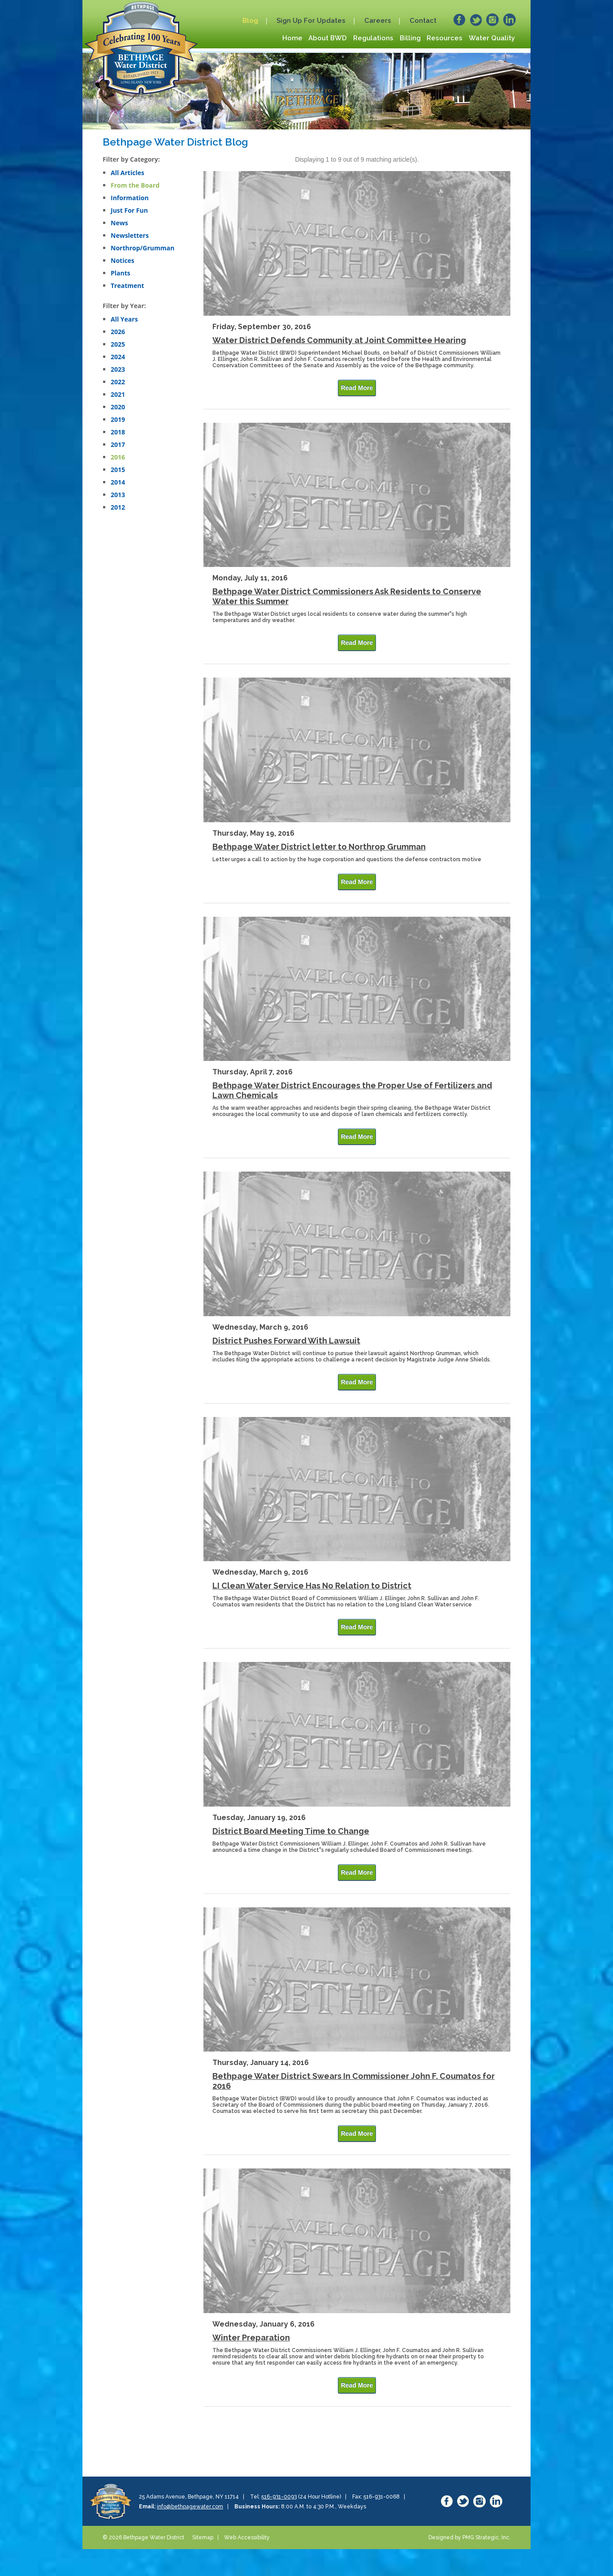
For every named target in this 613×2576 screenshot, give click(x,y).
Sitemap (202, 2537)
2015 (118, 469)
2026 (118, 331)
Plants (120, 273)
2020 (118, 407)
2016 (118, 457)
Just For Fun (129, 210)
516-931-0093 (279, 2497)
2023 (118, 369)
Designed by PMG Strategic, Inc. (469, 2537)
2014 (118, 482)
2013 (118, 494)
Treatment (127, 285)
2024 (118, 356)
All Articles (127, 172)
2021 (118, 394)
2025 (118, 344)
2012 (118, 507)
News (119, 223)
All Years (124, 319)
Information (130, 197)
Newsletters (130, 235)
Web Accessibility (247, 2537)
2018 (118, 432)
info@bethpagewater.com (190, 2506)
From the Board (135, 185)
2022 (118, 382)
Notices (122, 260)
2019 (118, 419)
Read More (357, 387)
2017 (118, 444)
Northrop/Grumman (142, 248)
